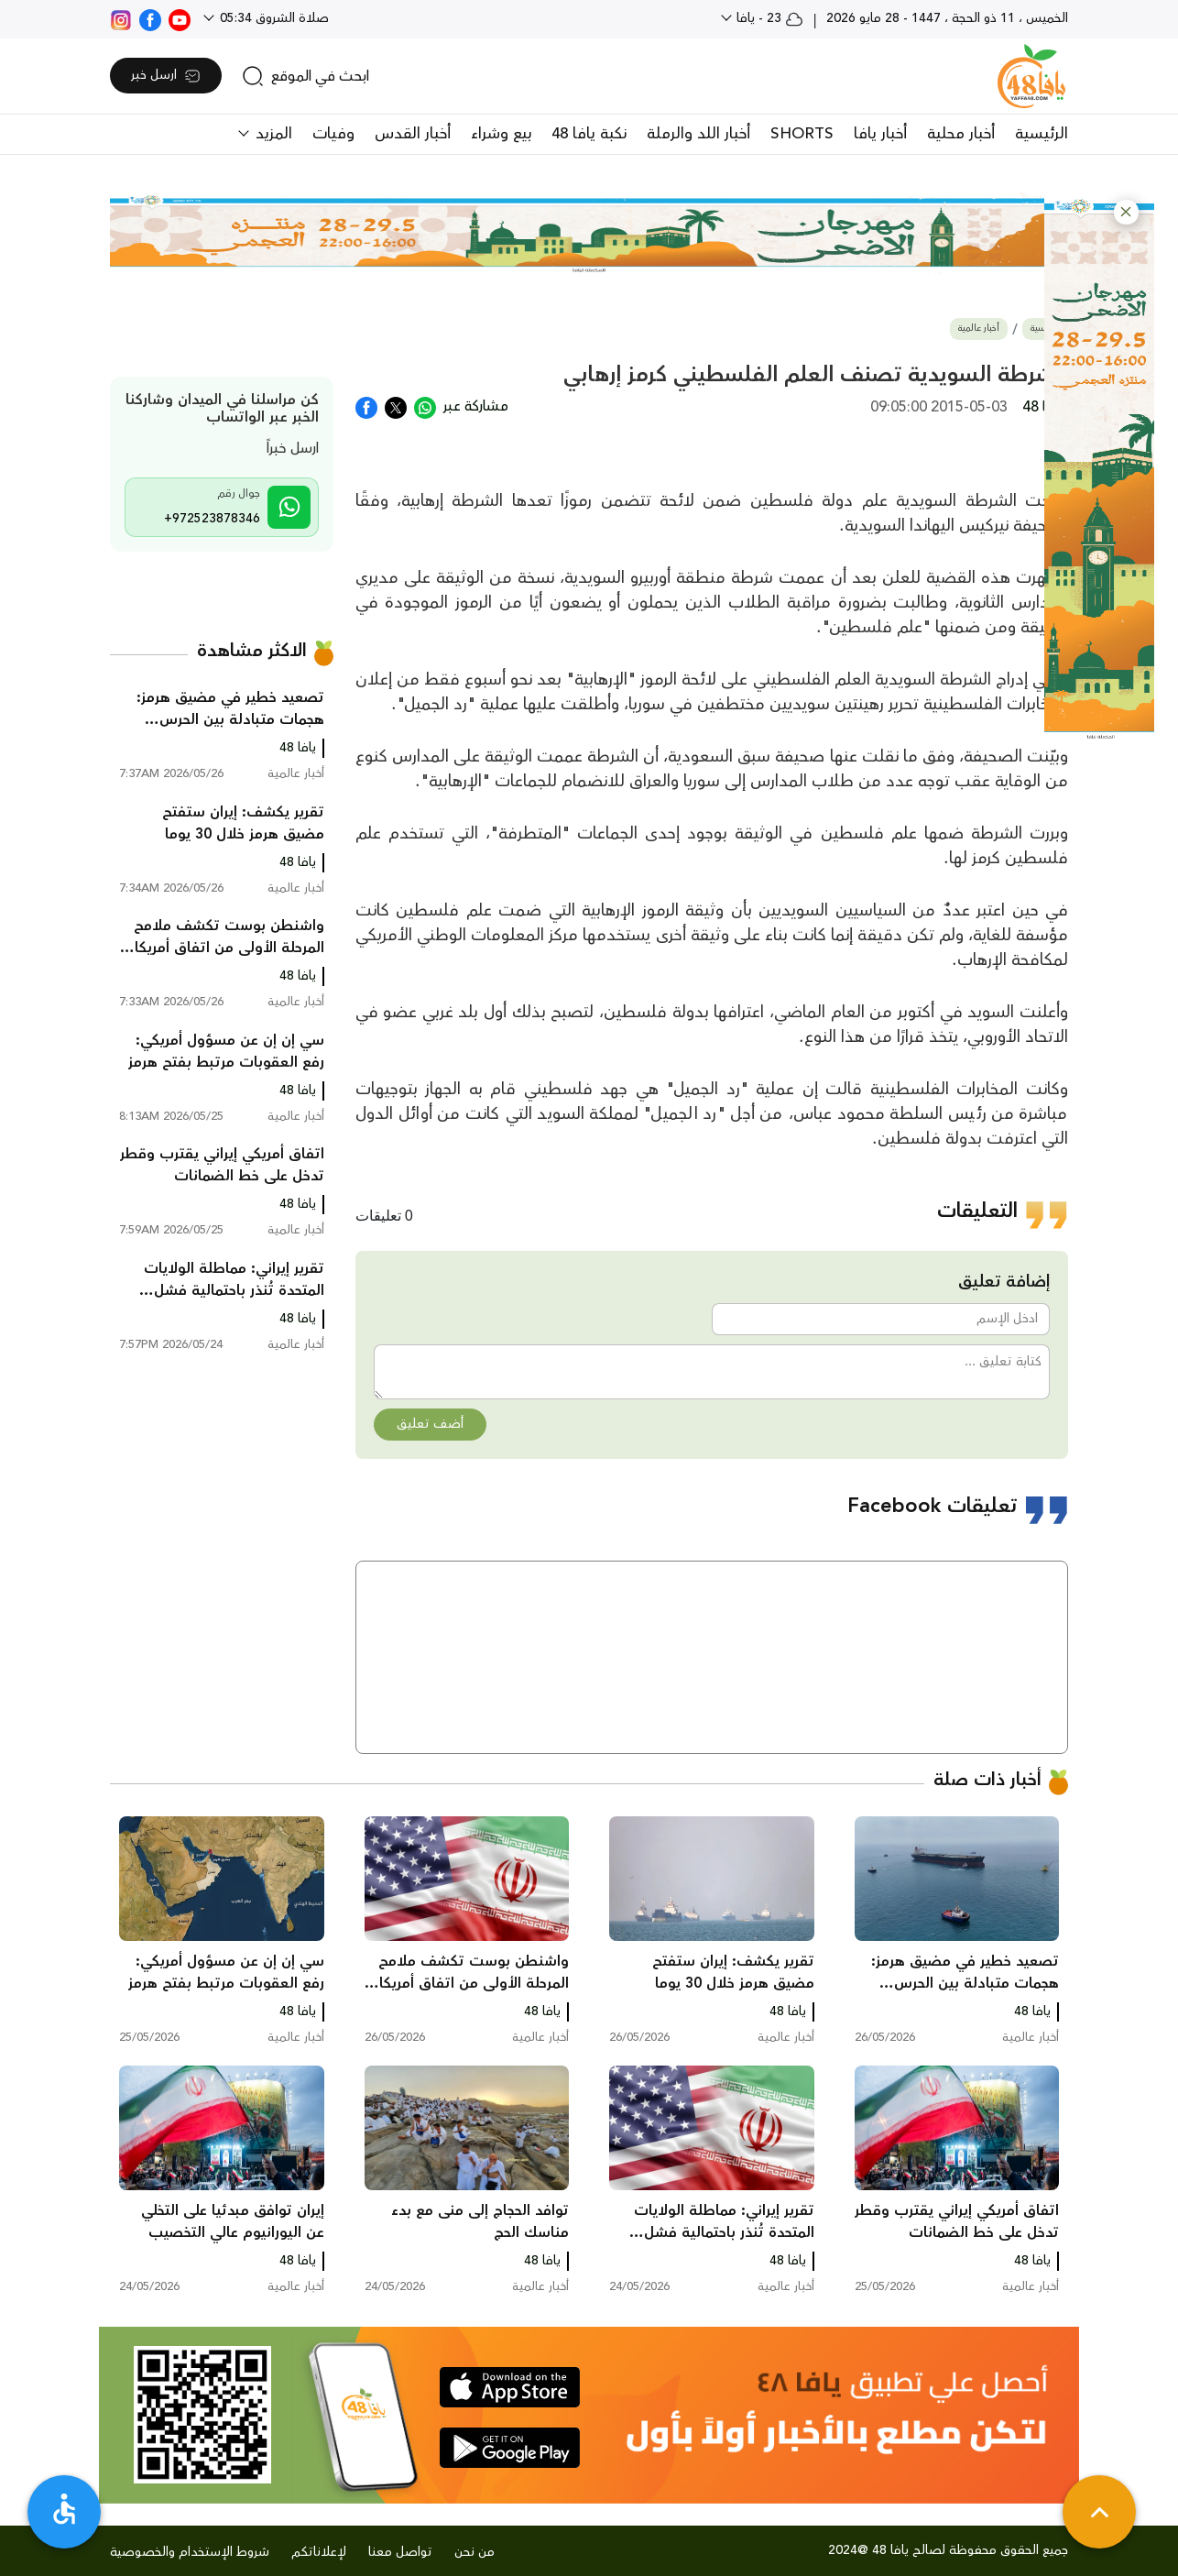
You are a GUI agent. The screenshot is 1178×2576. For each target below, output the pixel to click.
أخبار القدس (413, 134)
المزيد (271, 134)
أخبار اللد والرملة (698, 134)
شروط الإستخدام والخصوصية (189, 2552)
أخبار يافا (880, 134)
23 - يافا (768, 18)
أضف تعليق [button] (430, 1424)
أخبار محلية (961, 134)
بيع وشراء (501, 134)
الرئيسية (1041, 134)
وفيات (333, 134)
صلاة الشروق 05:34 (272, 18)
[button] (1126, 212)
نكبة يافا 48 (589, 134)
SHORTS (802, 134)
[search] (305, 76)
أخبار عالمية (978, 328)
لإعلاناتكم (318, 2552)
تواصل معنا (400, 2552)
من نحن (474, 2552)
